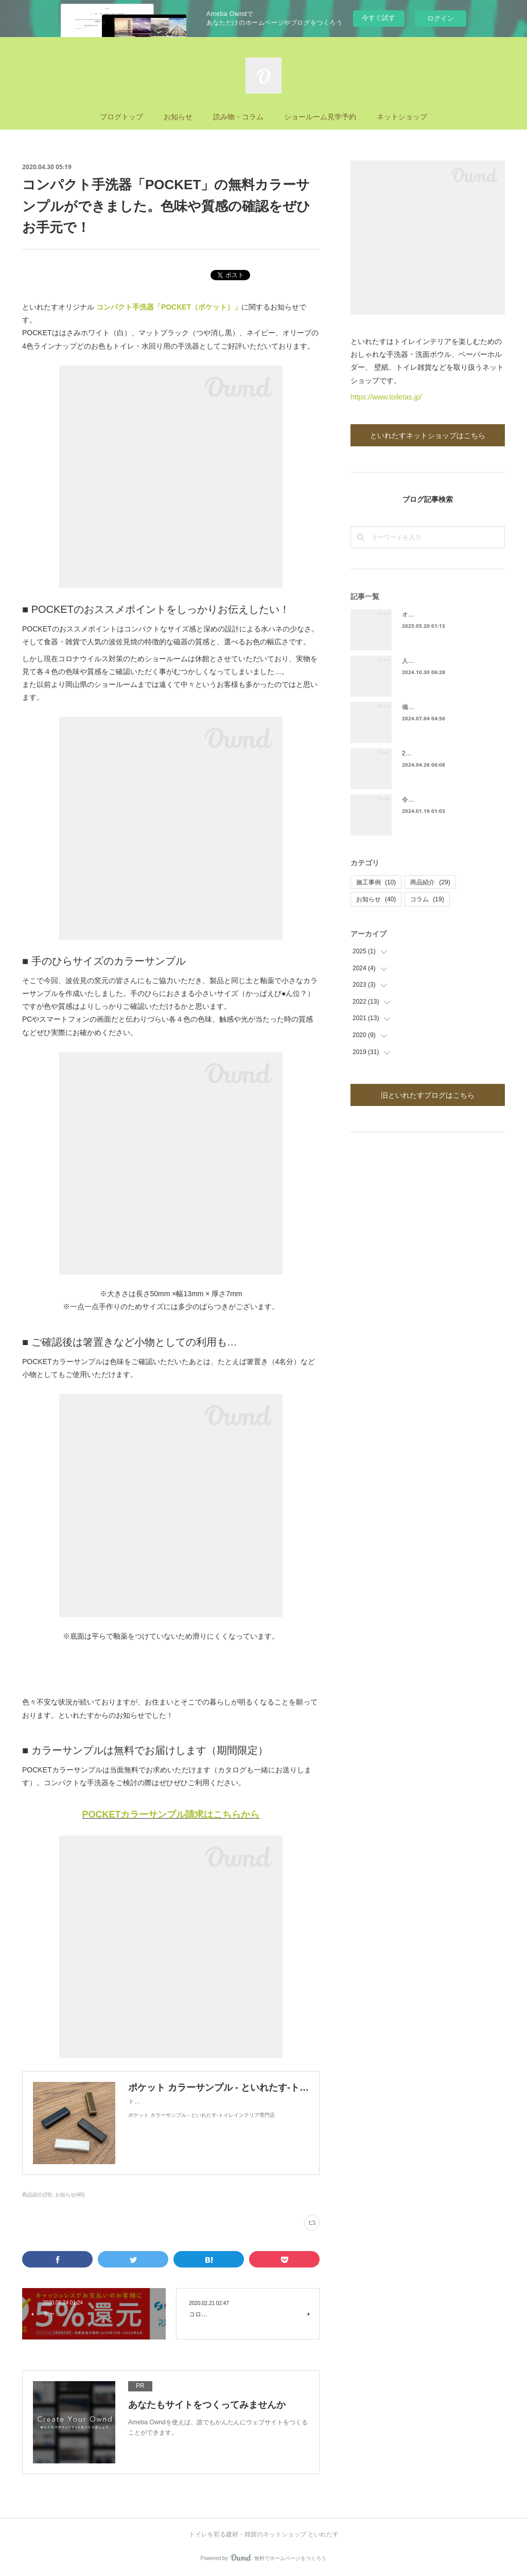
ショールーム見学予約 (320, 116)
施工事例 (376, 882)
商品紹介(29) (37, 2195)
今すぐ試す (378, 18)
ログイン (440, 18)
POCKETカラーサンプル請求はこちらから (170, 1814)
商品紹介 (430, 882)
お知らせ (178, 116)
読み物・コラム (238, 116)
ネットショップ (402, 116)
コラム (427, 899)
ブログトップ (121, 116)
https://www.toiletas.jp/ (386, 397)
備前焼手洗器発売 (426, 707)
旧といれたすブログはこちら (428, 1095)
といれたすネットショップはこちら (427, 435)
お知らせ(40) (70, 2195)
